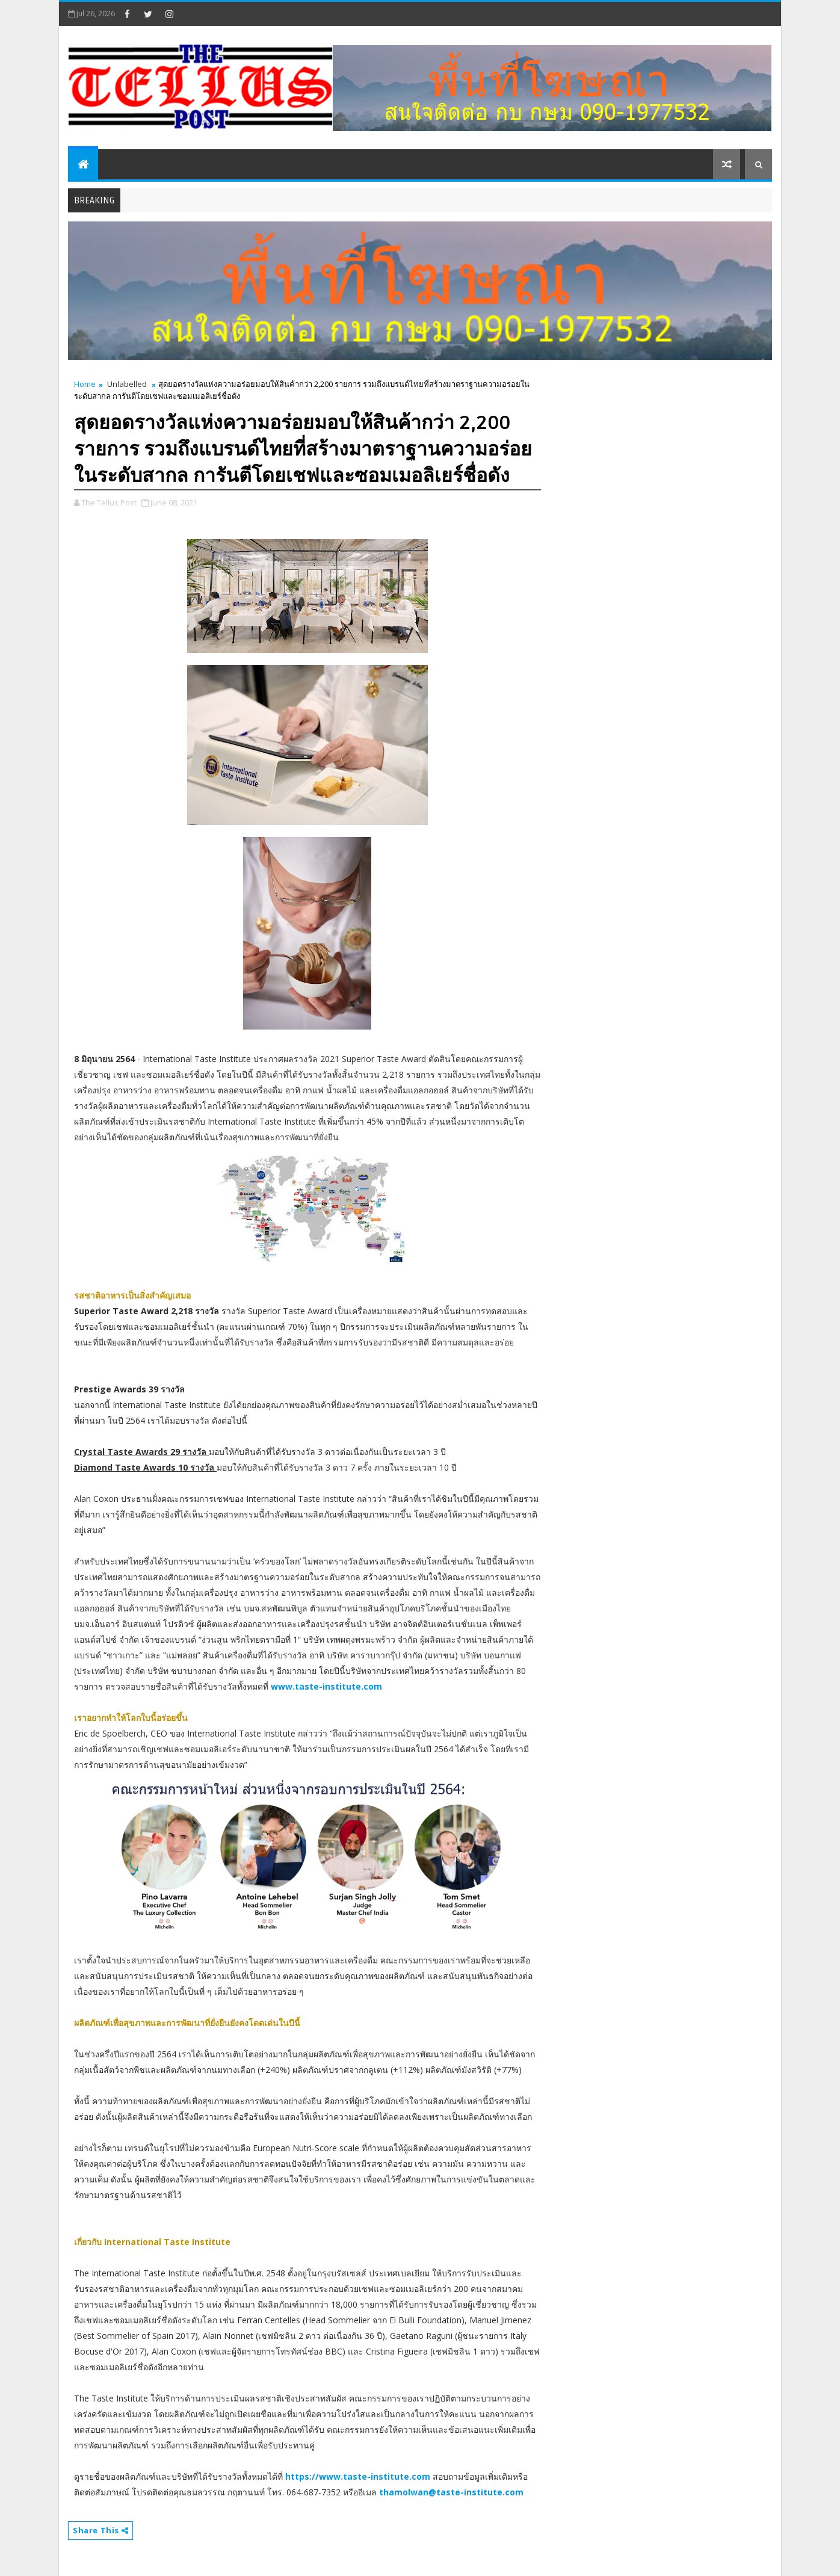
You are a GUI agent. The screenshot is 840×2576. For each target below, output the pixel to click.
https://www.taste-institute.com (357, 2476)
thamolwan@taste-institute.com (451, 2492)
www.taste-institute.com (326, 1686)
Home (85, 383)
